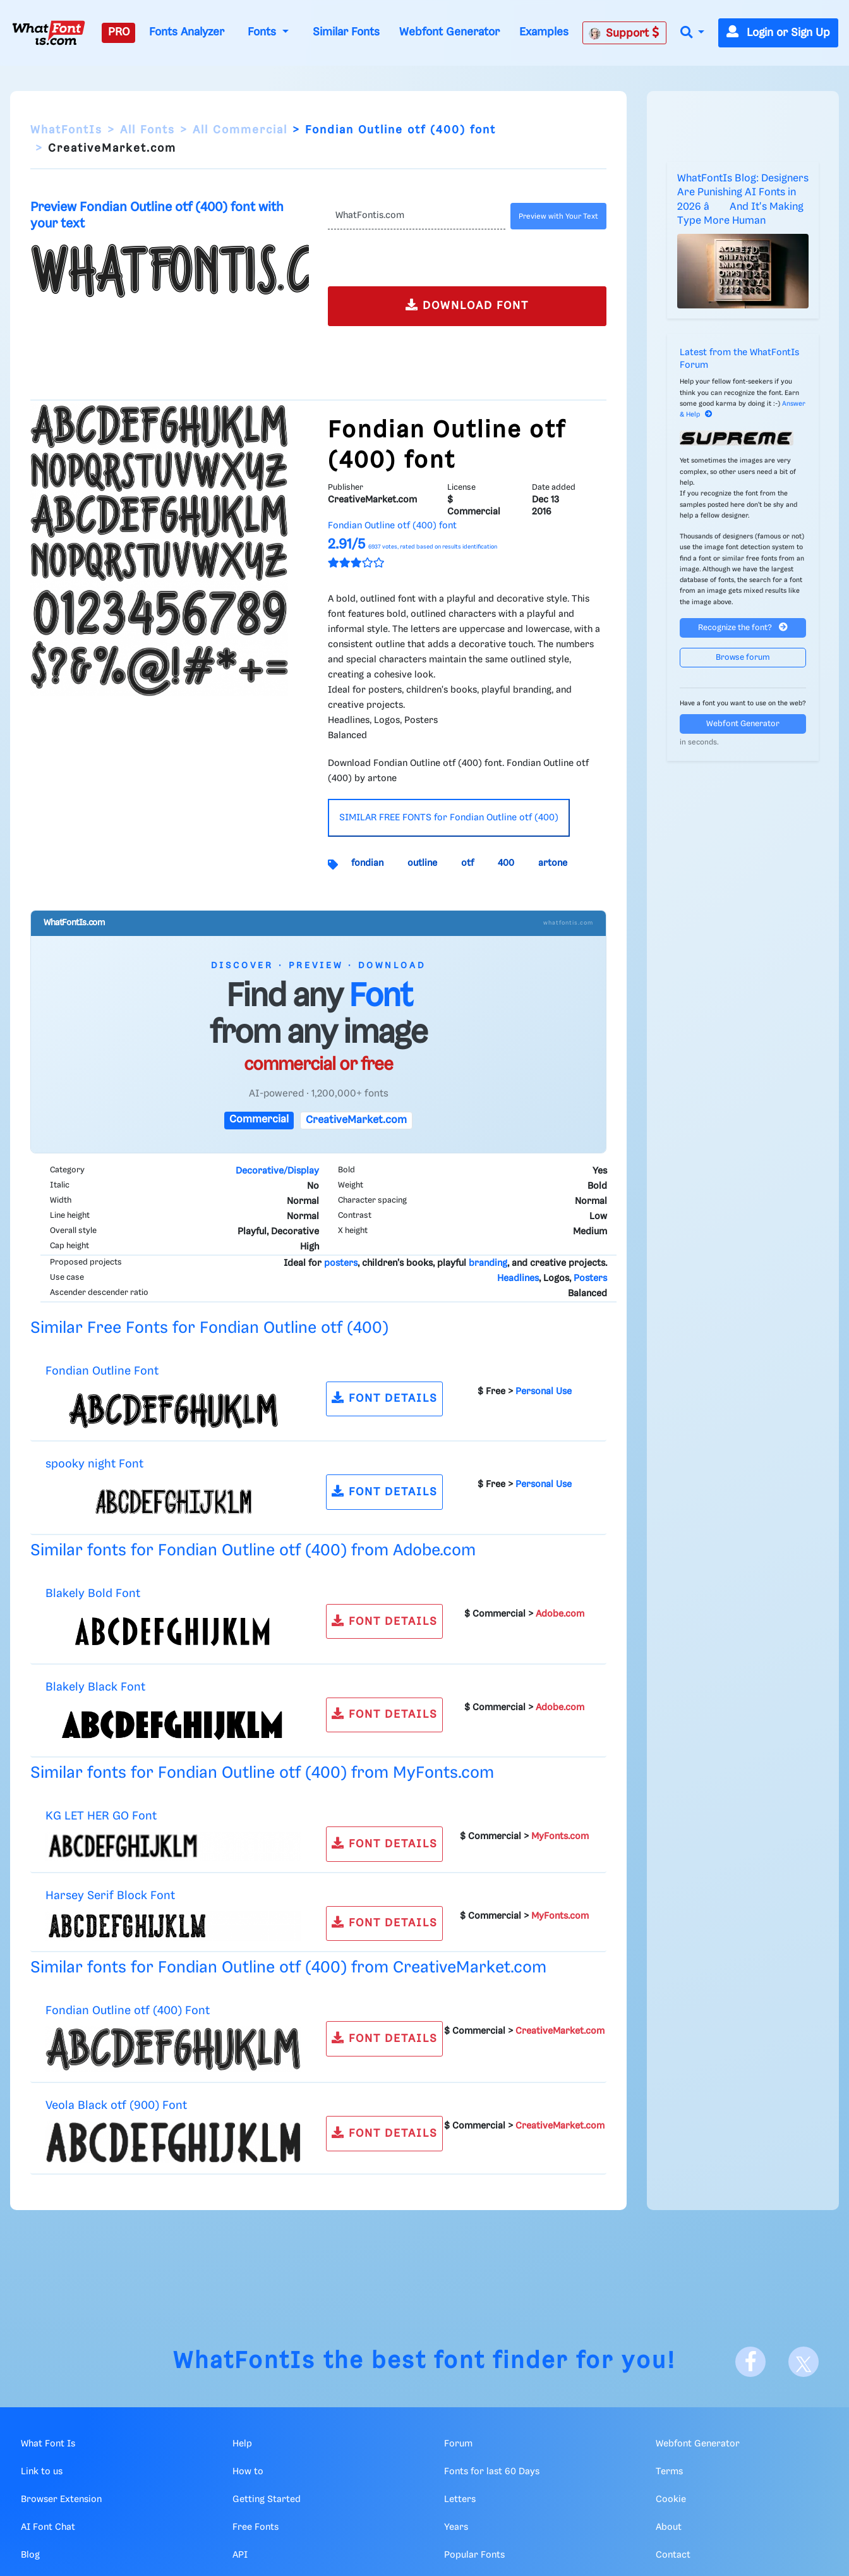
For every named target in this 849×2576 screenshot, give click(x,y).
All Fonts (147, 130)
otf (467, 863)
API (240, 2555)
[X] (803, 2362)
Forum (458, 2444)
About (669, 2527)
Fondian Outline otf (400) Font (127, 2011)
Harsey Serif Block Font (110, 1896)
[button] (692, 33)
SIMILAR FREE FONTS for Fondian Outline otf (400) (448, 818)
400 (506, 863)
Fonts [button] (263, 32)
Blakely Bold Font (92, 1594)
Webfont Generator (449, 32)
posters (341, 1263)
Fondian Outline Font (102, 1371)
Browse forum (743, 657)
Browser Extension (61, 2499)
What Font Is (48, 2444)
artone (552, 863)
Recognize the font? (743, 627)
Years (456, 2527)
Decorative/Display (277, 1171)
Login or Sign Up (778, 33)
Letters (460, 2499)
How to (247, 2472)
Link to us (42, 2472)
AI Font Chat (48, 2527)
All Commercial (240, 130)
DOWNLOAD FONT (467, 305)
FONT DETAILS (385, 1397)
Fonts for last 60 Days (491, 2472)
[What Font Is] (49, 33)
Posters (590, 1278)
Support (624, 33)
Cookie (671, 2499)
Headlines (518, 1278)
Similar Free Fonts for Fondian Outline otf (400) (209, 1328)
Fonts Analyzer (186, 32)
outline (422, 863)
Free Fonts (255, 2527)
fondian (367, 863)
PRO (118, 32)
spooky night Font (94, 1464)
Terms (669, 2472)
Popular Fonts (474, 2555)
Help (242, 2444)
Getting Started (266, 2499)
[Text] (416, 216)
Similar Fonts (346, 32)
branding (488, 1263)
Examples (544, 32)
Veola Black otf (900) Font (116, 2105)
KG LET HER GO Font (101, 1816)
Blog (30, 2555)
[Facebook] (750, 2362)
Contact (673, 2555)
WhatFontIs (66, 130)
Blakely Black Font (95, 1687)
